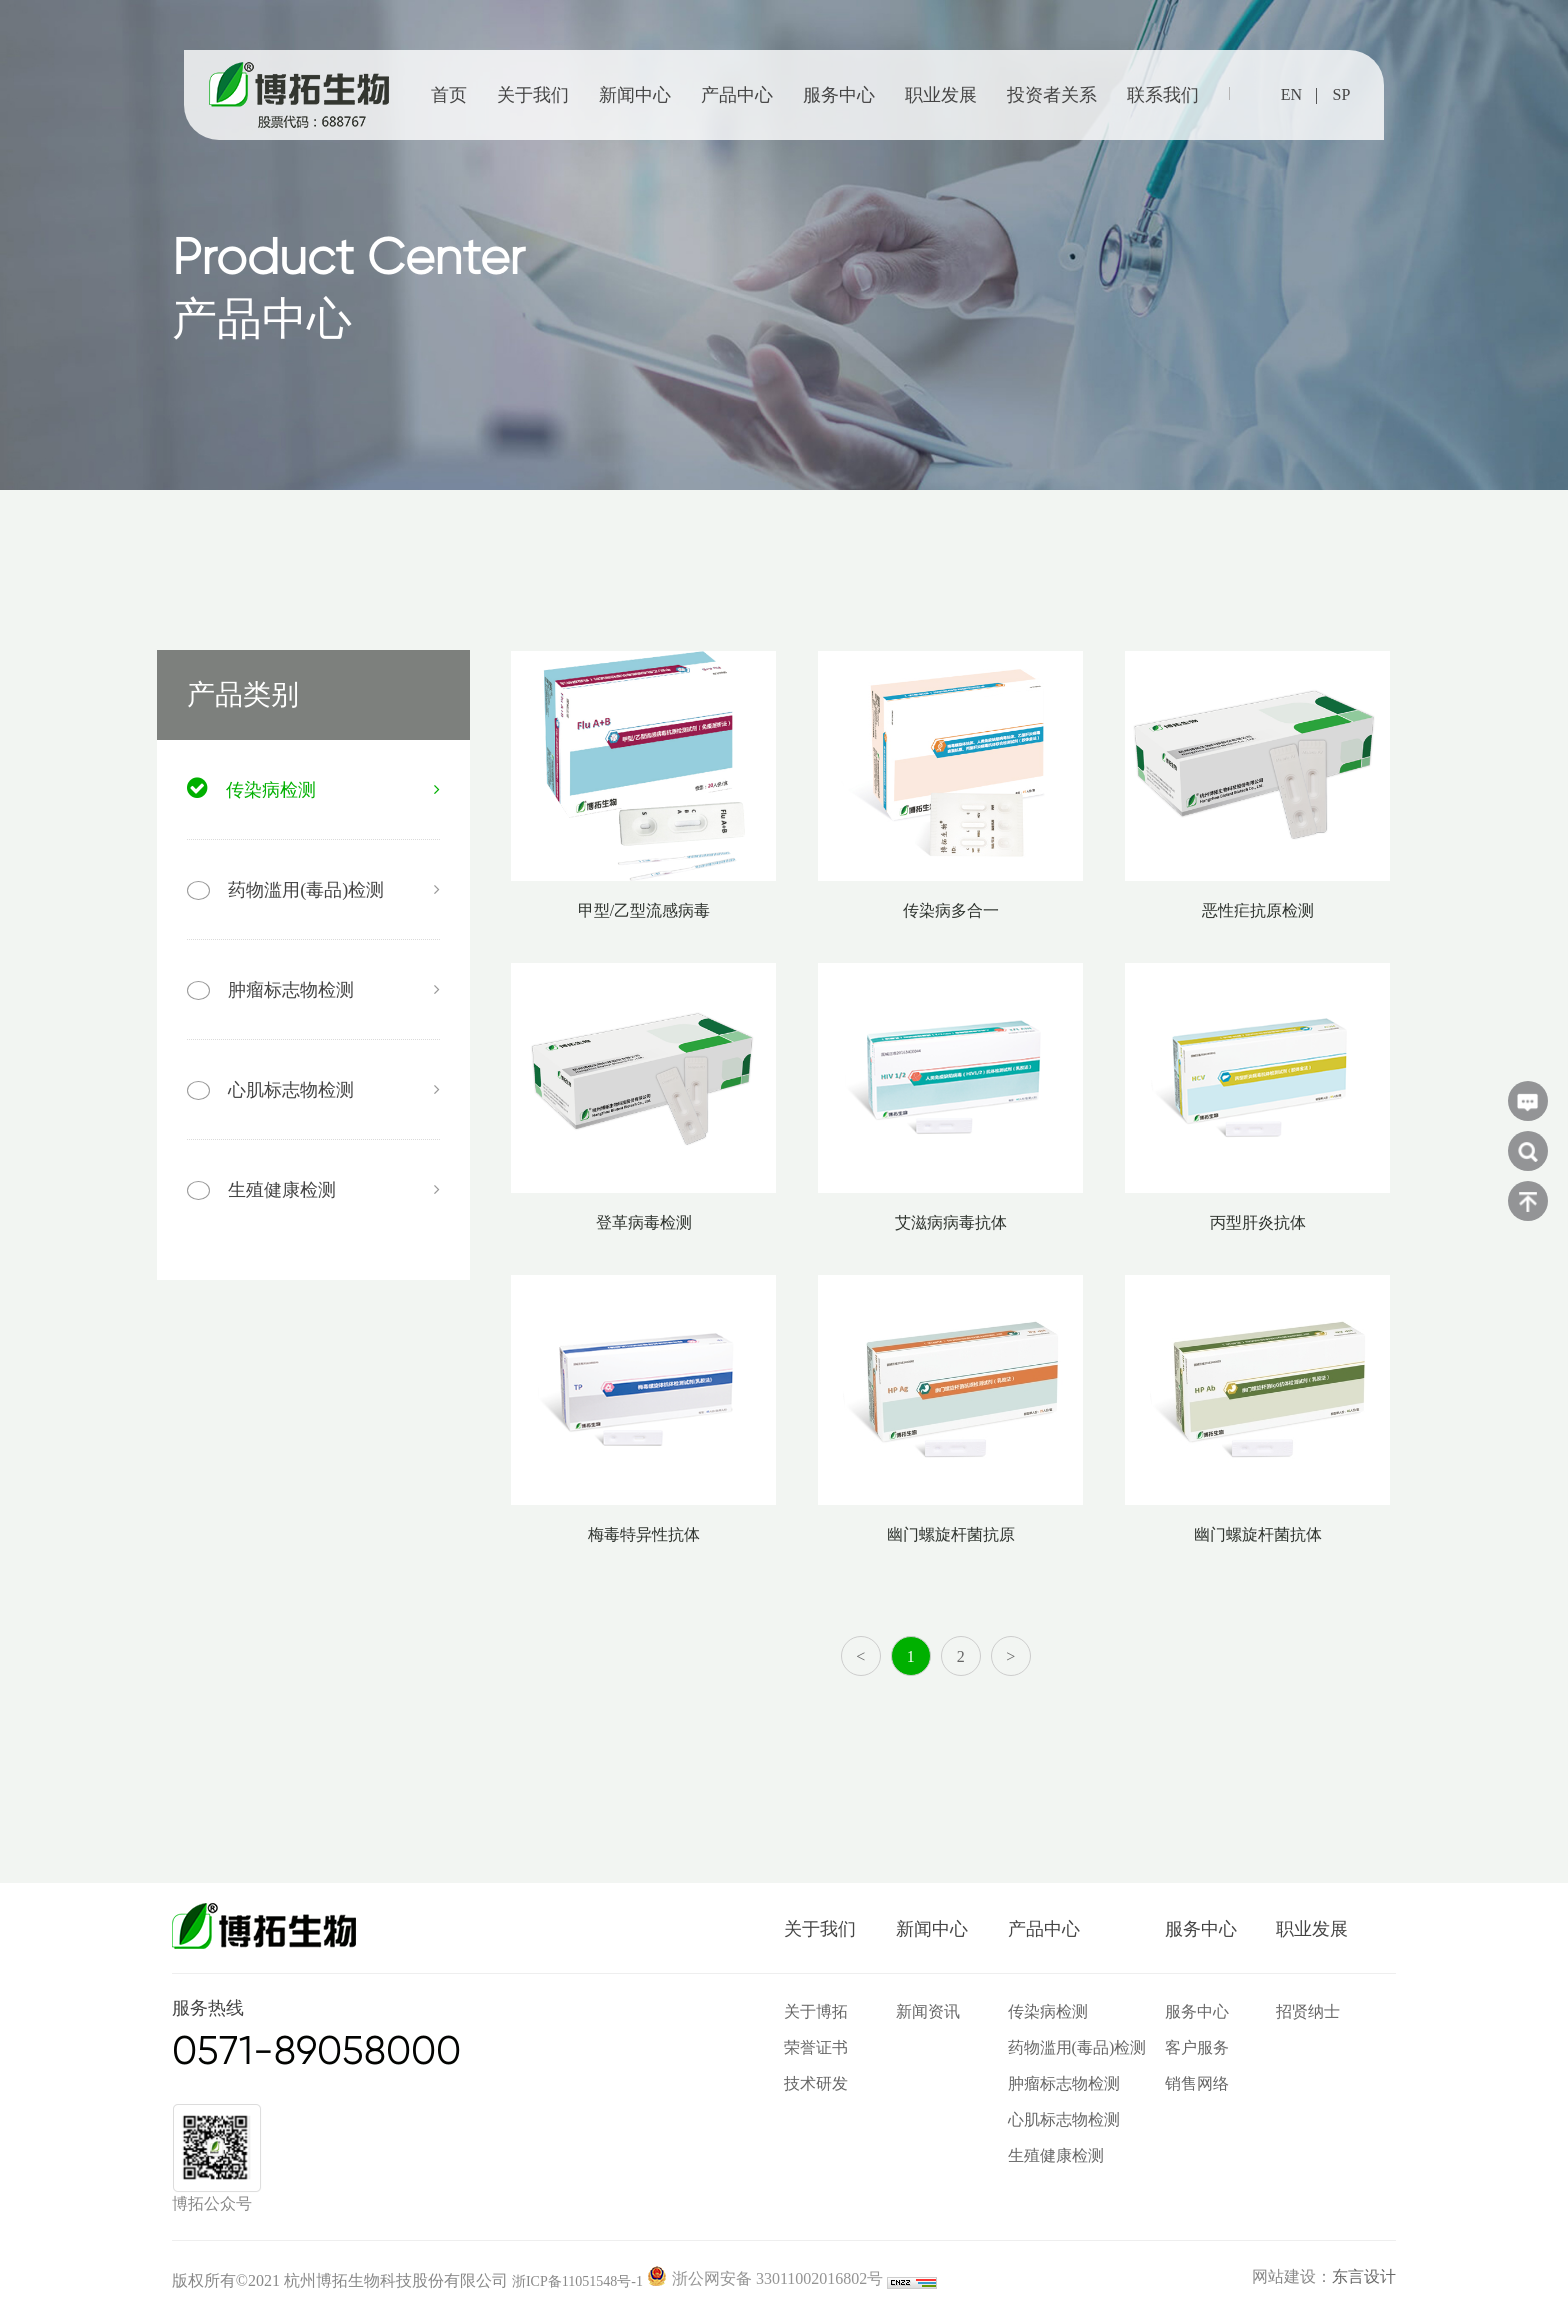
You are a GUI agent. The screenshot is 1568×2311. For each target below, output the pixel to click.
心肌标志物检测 (1064, 2119)
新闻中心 (635, 95)
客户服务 (1197, 2047)
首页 (449, 95)
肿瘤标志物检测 (1064, 2083)
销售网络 (1197, 2083)
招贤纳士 (1308, 2011)
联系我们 (1163, 95)
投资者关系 (1052, 95)
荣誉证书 (816, 2047)
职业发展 (941, 95)
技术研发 (816, 2083)
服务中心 (839, 95)
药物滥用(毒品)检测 (1077, 2047)
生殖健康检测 (1056, 2155)
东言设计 (1364, 2276)
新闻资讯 (928, 2011)
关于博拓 (816, 2011)
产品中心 (737, 95)
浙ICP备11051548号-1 (577, 2281)
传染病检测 (1048, 2011)
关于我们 (533, 95)
